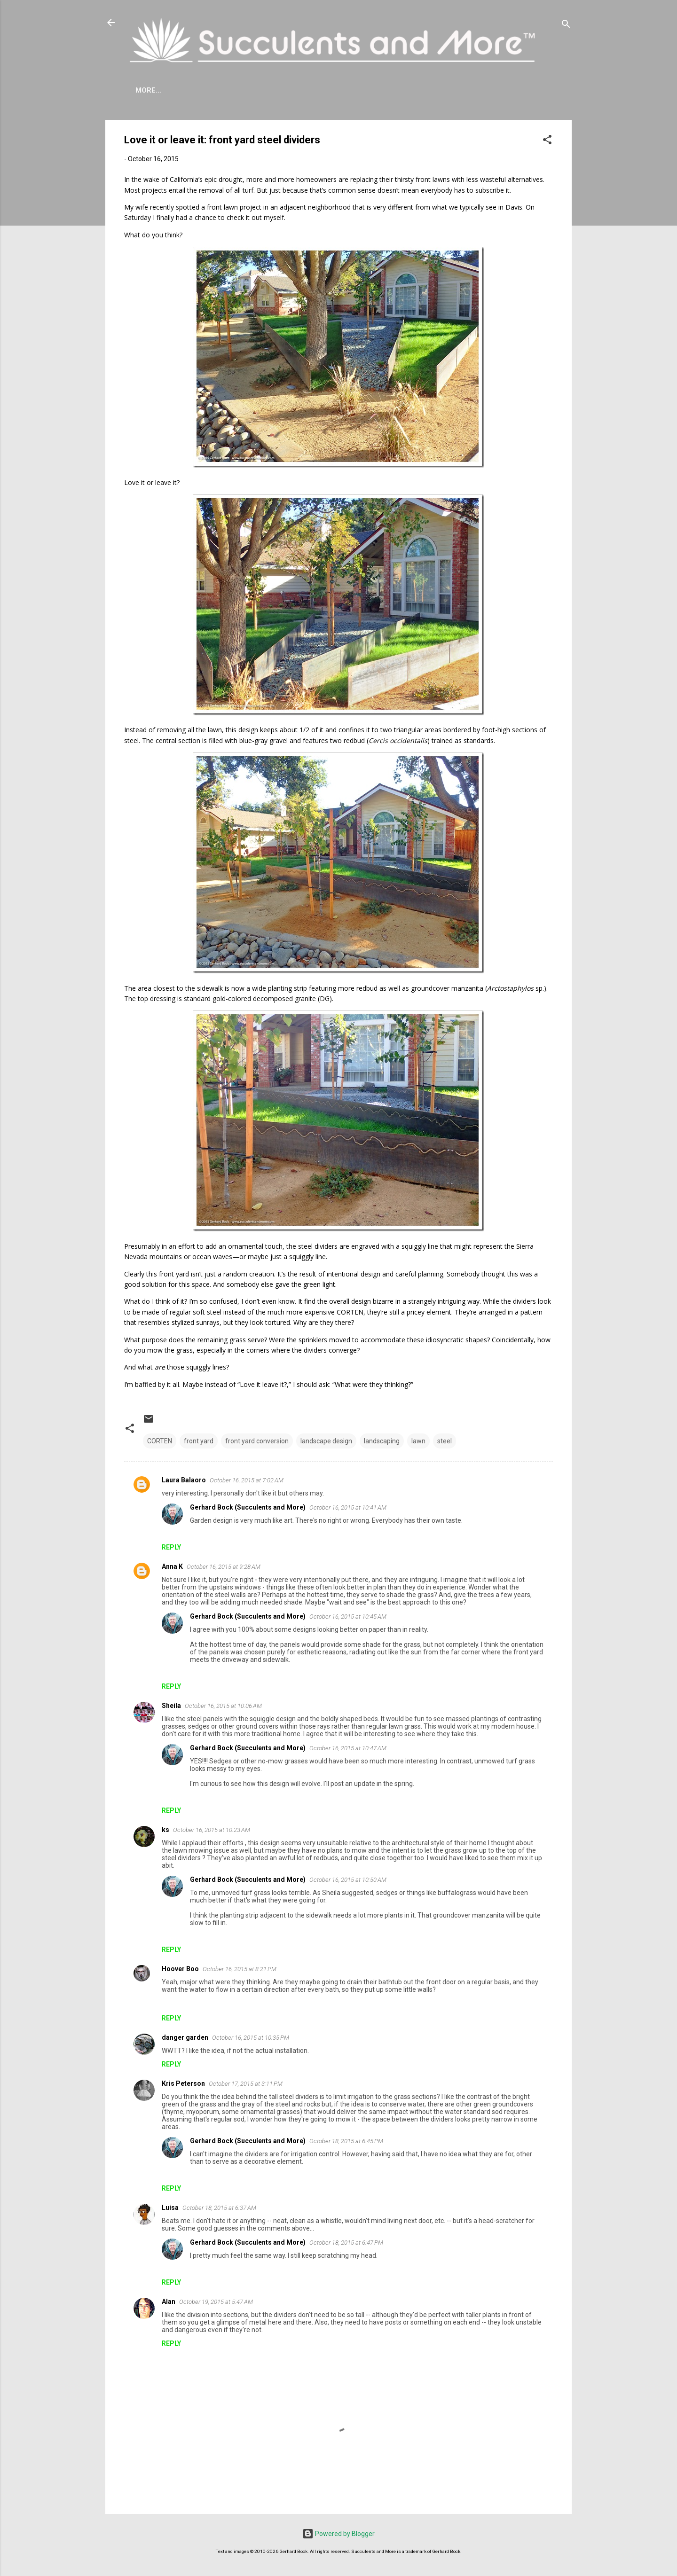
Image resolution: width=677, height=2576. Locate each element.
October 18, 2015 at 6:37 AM (219, 2207)
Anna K (172, 1566)
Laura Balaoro (184, 1480)
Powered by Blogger (338, 2533)
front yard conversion (257, 1441)
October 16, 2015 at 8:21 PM (239, 1969)
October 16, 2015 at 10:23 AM (211, 1829)
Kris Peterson (183, 2083)
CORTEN (159, 1441)
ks (165, 1829)
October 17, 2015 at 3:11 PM (246, 2083)
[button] (547, 141)
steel (444, 1441)
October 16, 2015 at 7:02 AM (246, 1480)
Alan (168, 2301)
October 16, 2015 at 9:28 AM (223, 1566)
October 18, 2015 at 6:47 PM (346, 2242)
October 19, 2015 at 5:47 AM (216, 2301)
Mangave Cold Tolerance (345, 90)
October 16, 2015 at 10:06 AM (223, 1705)
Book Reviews (438, 90)
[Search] (566, 25)
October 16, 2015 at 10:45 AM (347, 1616)
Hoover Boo (180, 1969)
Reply (171, 1547)
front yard (198, 1441)
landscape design (326, 1441)
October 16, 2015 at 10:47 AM (347, 1748)
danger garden (185, 2037)
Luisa (170, 2207)
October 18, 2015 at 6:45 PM (346, 2141)
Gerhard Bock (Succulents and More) (248, 1507)
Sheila (171, 1705)
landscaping (382, 1441)
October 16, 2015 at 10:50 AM (347, 1879)
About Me (153, 90)
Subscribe (500, 90)
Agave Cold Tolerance (233, 90)
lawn (418, 1441)
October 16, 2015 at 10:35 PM (250, 2037)
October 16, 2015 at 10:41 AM (347, 1507)
